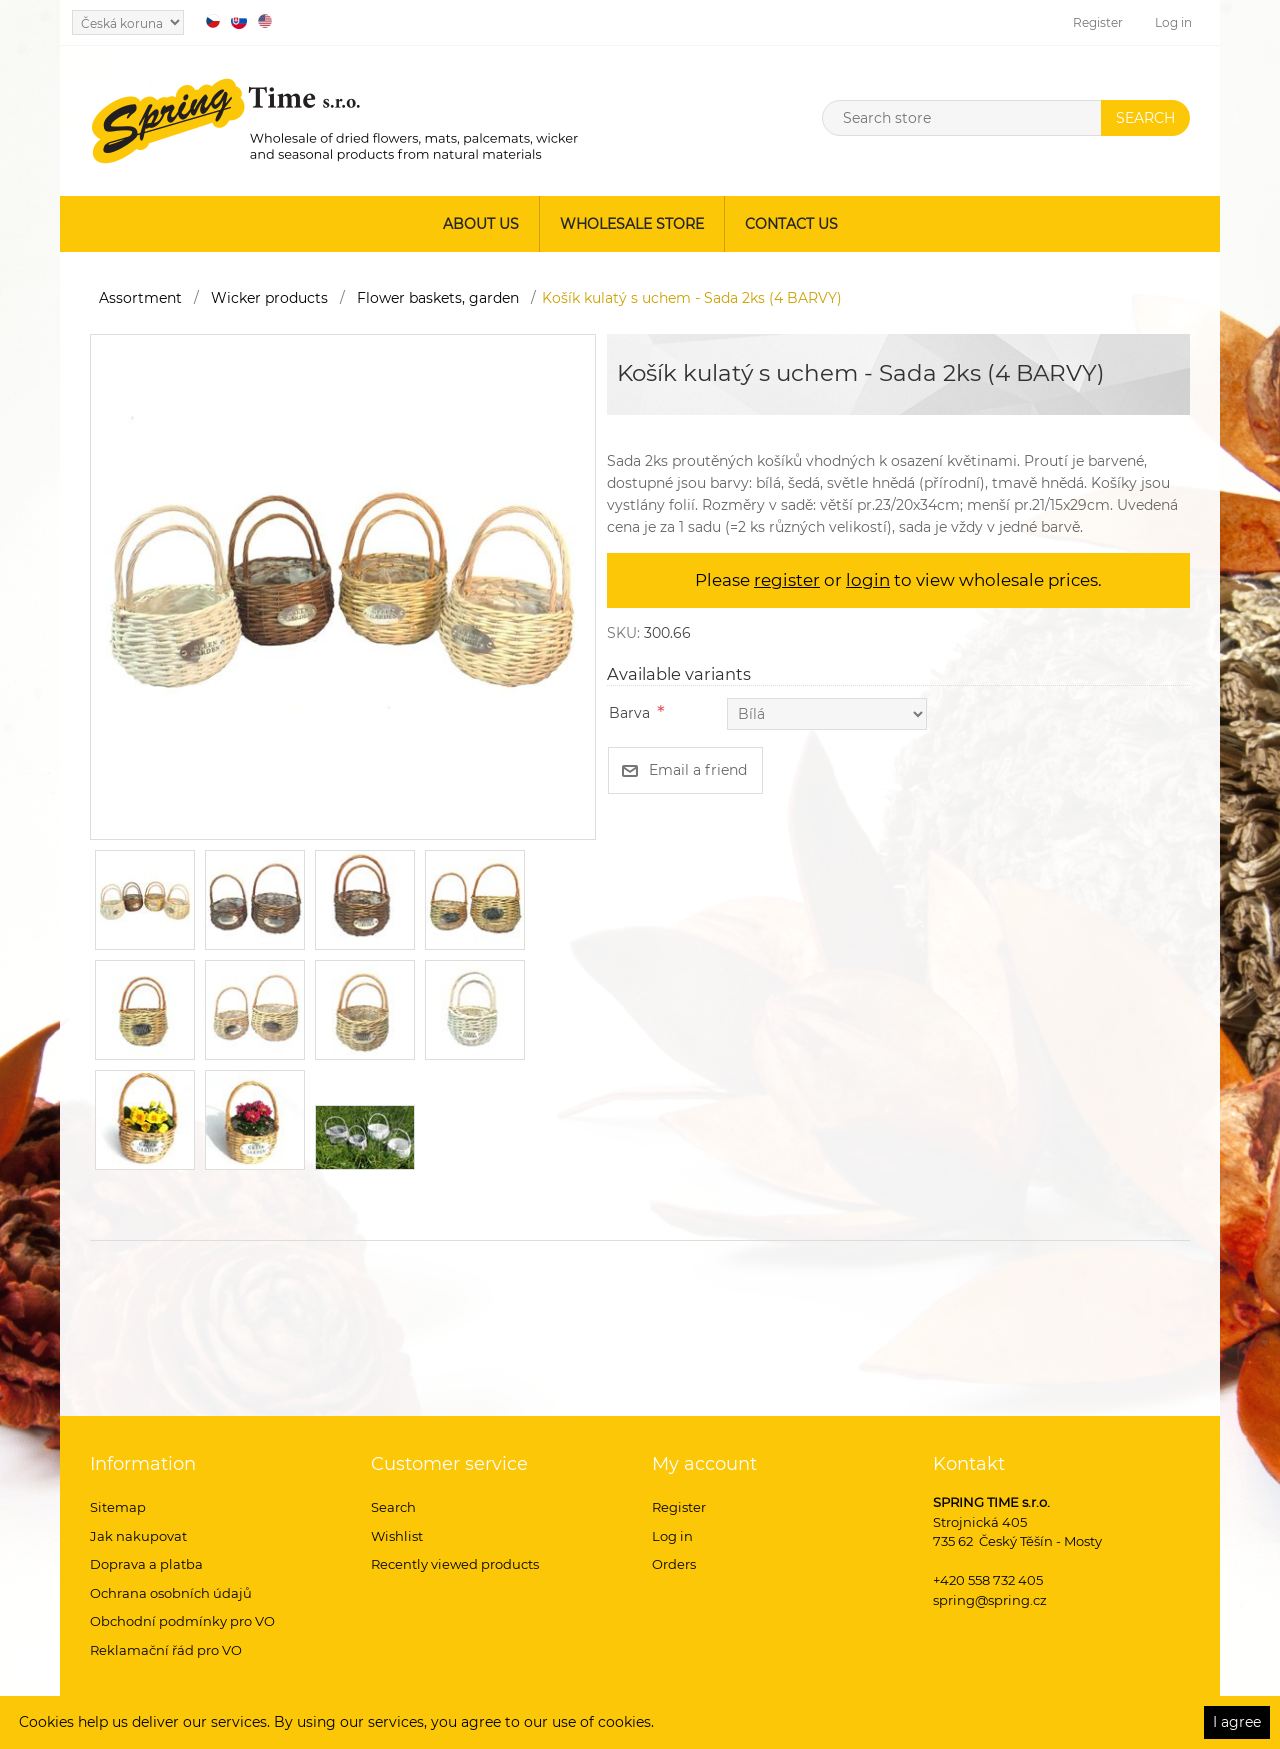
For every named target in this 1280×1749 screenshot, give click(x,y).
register (787, 580)
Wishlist (397, 1536)
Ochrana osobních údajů (171, 1593)
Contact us (791, 224)
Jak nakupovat (138, 1536)
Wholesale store (632, 224)
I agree (1237, 1722)
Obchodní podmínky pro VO (182, 1621)
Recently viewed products (455, 1564)
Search (393, 1507)
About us (481, 224)
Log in (1173, 22)
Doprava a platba (146, 1564)
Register (1098, 22)
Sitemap (118, 1507)
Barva (629, 713)
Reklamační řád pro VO (166, 1650)
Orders (674, 1564)
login (868, 580)
